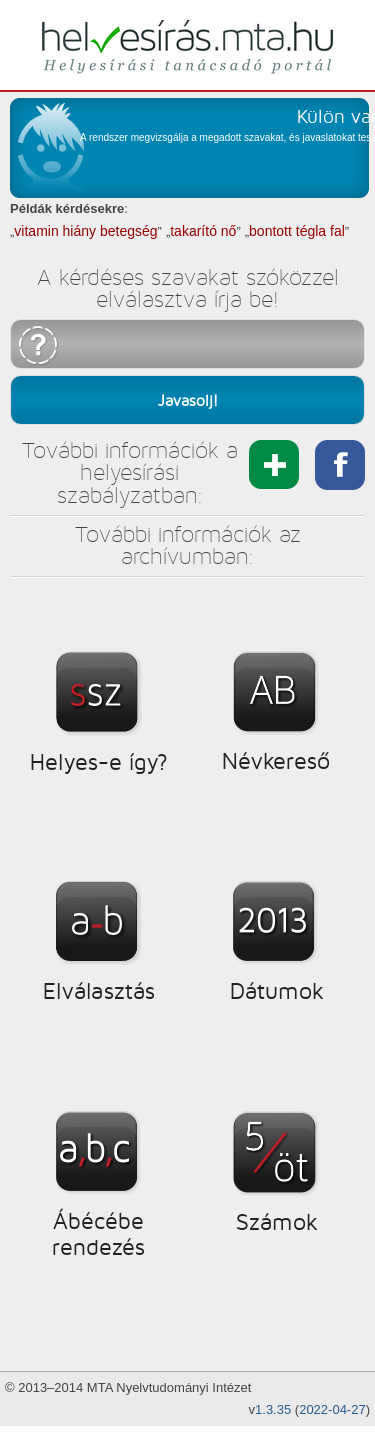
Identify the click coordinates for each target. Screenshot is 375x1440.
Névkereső (276, 761)
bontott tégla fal (297, 231)
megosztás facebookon (340, 465)
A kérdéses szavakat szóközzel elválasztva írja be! (188, 289)
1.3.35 (273, 1409)
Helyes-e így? (99, 762)
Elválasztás (99, 991)
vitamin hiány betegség (85, 231)
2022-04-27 (332, 1409)
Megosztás (274, 465)
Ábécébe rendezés (98, 1234)
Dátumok (276, 991)
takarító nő (203, 231)
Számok (276, 1222)
